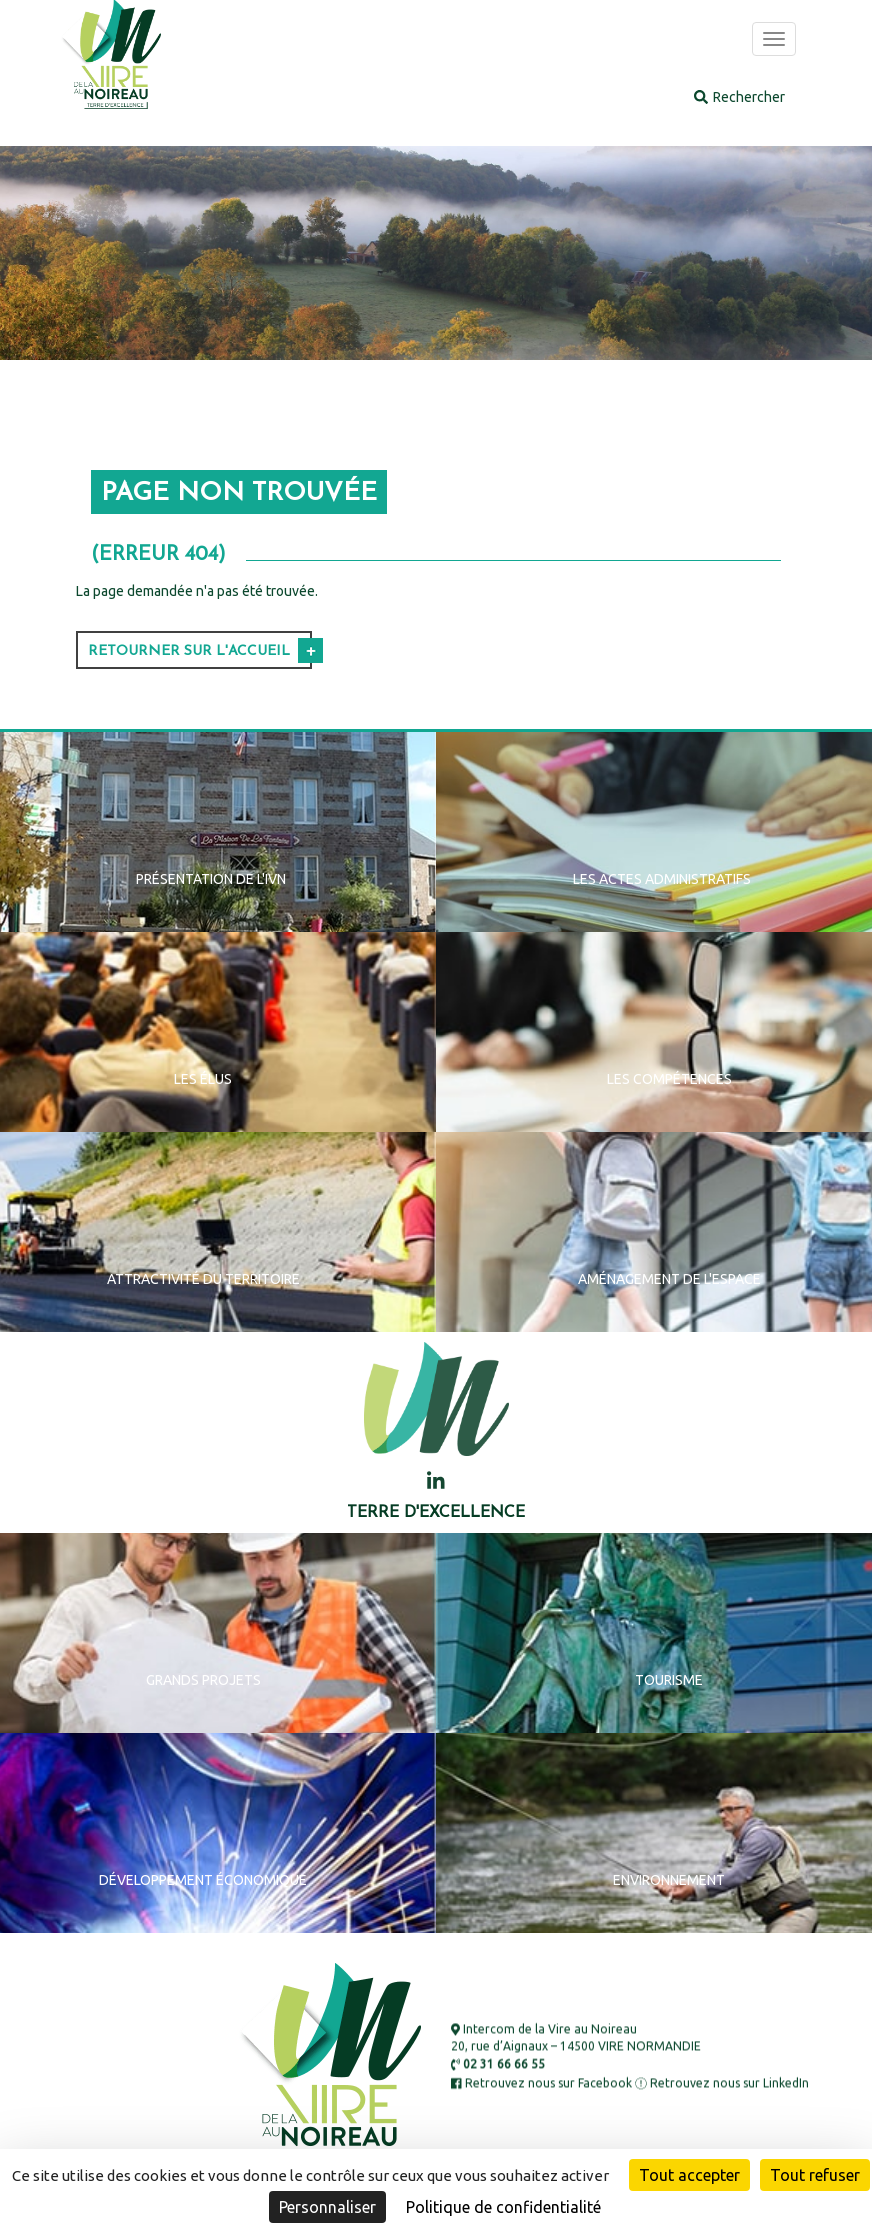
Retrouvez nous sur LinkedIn (722, 2082)
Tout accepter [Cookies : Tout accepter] (689, 2175)
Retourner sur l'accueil (189, 651)
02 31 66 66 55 (498, 2064)
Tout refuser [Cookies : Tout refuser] (815, 2175)
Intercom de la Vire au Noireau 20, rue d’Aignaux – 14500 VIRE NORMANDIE (576, 2037)
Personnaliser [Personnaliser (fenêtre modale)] (327, 2207)
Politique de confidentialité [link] (503, 2207)
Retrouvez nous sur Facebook (541, 2082)
